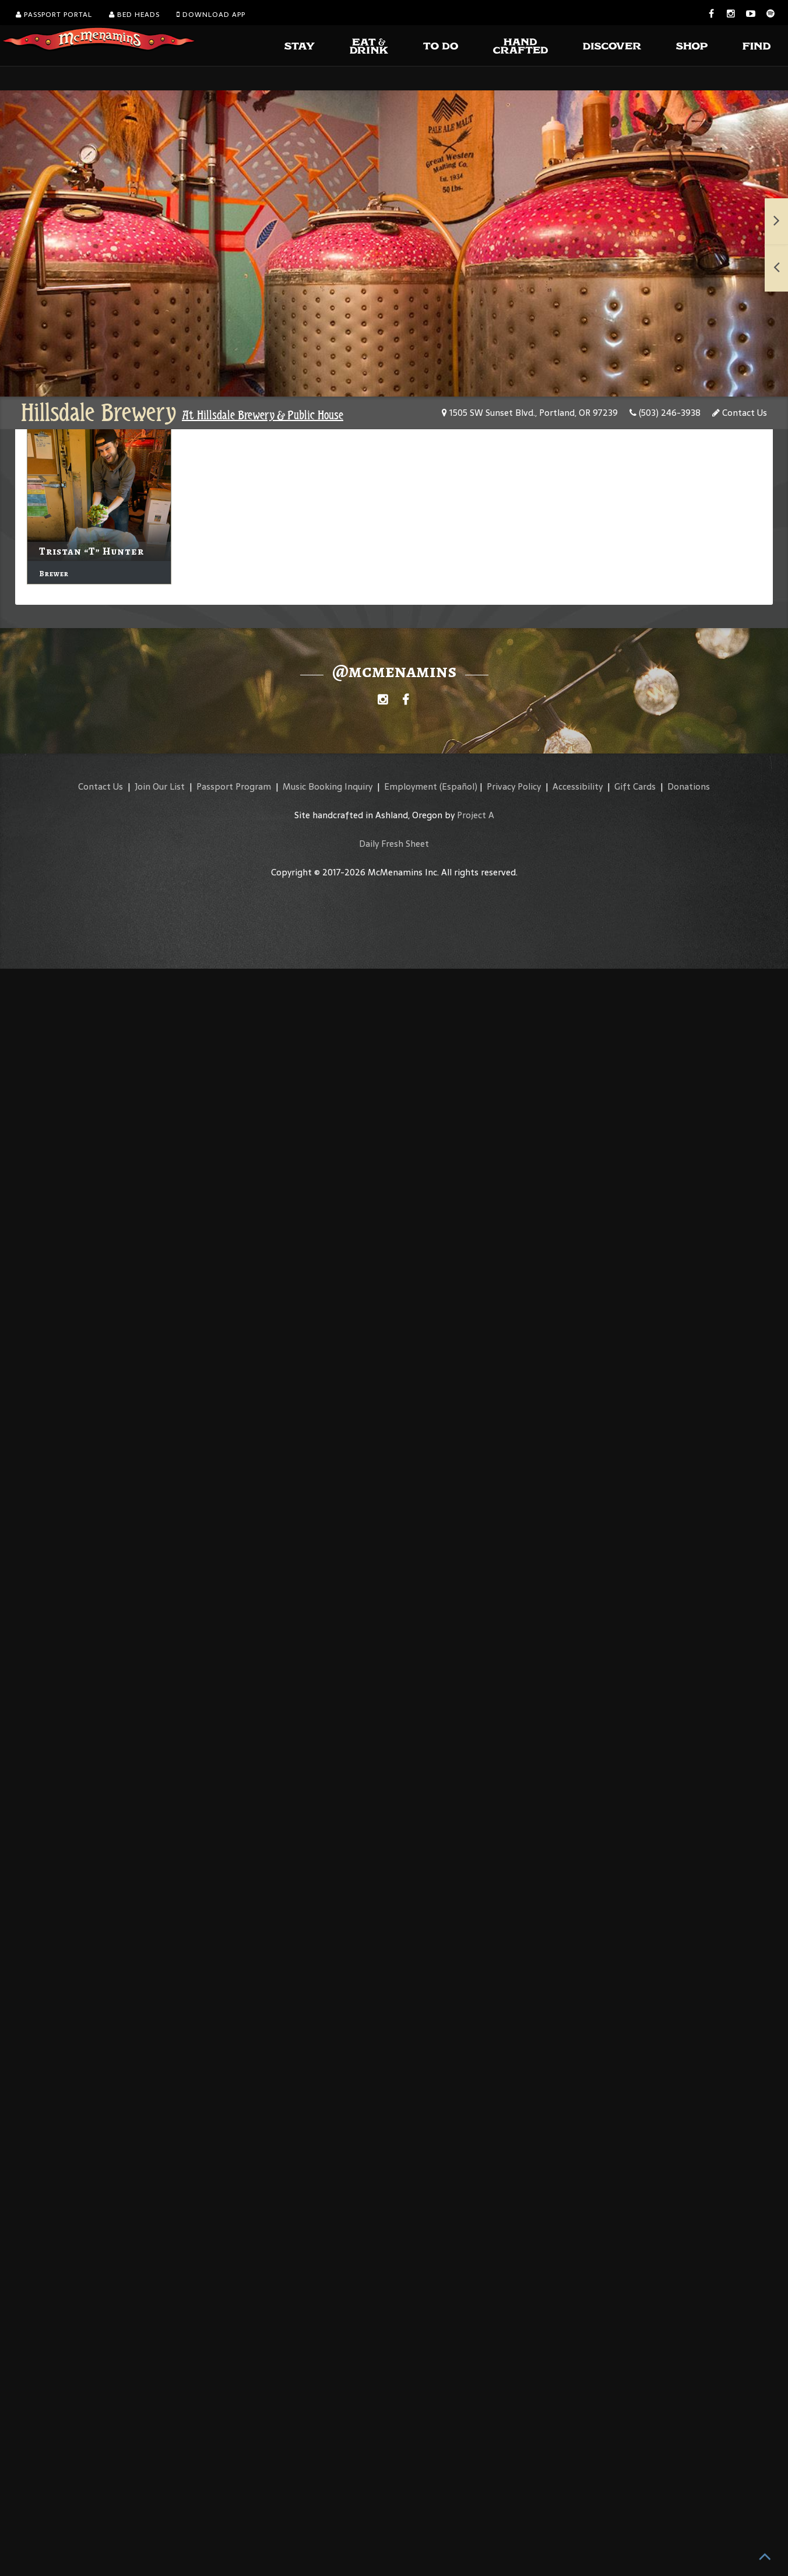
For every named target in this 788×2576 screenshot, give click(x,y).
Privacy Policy (514, 786)
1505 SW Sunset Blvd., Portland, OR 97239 (530, 412)
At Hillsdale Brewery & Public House (262, 415)
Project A (475, 815)
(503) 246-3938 (665, 412)
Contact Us (739, 412)
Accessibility (578, 786)
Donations (688, 786)
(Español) (458, 786)
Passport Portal (54, 14)
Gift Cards (635, 786)
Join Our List (160, 786)
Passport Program (233, 786)
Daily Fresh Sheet (394, 843)
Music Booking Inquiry (327, 786)
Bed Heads (134, 14)
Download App (211, 14)
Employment (410, 786)
